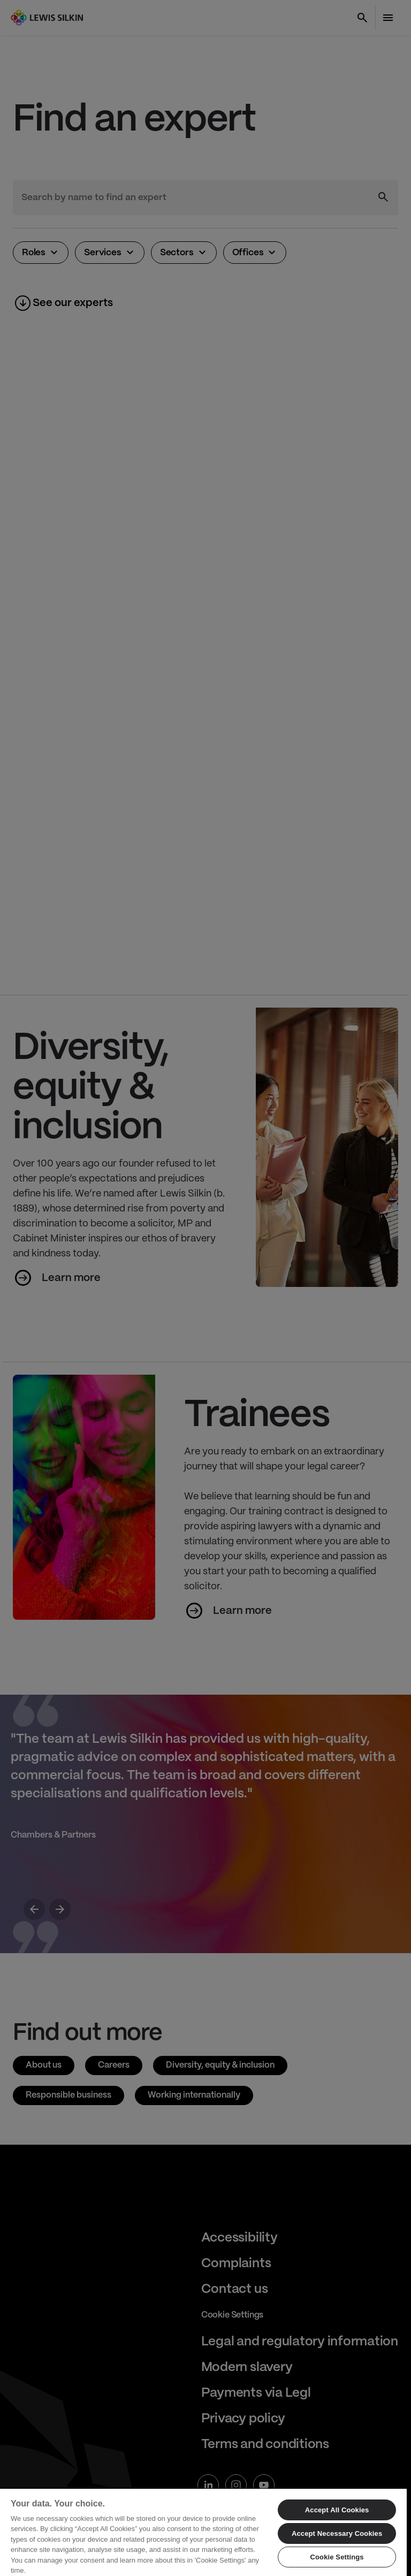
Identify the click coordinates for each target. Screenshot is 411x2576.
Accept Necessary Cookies (337, 2533)
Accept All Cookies (337, 2510)
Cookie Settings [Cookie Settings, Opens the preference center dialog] (336, 2557)
